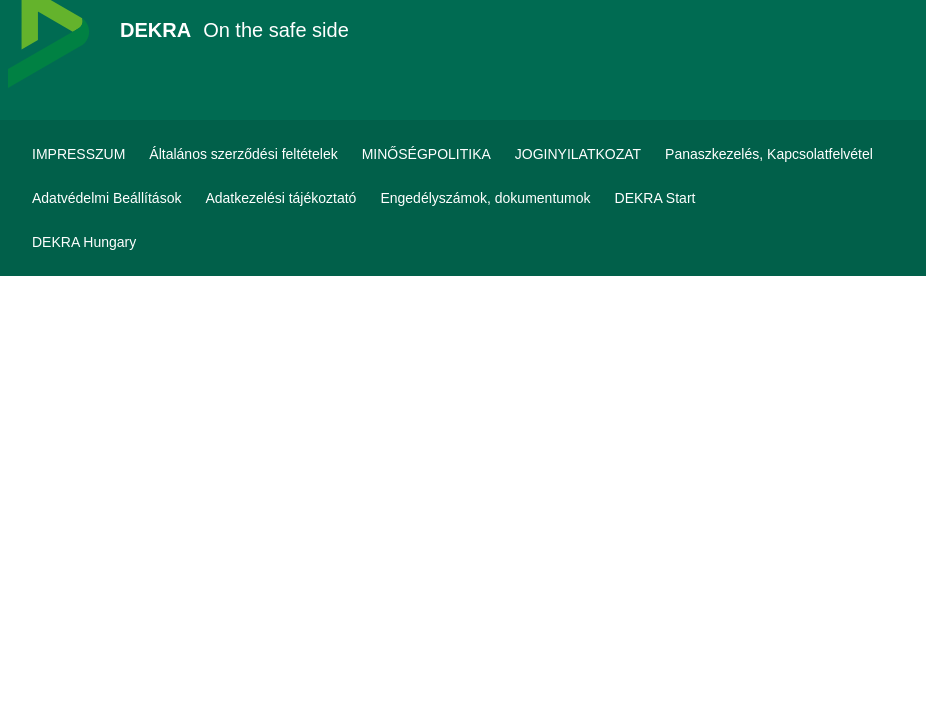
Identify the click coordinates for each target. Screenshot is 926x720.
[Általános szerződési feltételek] (243, 154)
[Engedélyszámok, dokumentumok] (485, 198)
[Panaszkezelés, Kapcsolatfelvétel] (769, 154)
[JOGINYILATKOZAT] (578, 154)
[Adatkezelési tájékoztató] (280, 198)
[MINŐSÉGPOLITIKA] (426, 154)
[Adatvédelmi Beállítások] (106, 198)
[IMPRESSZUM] (78, 154)
